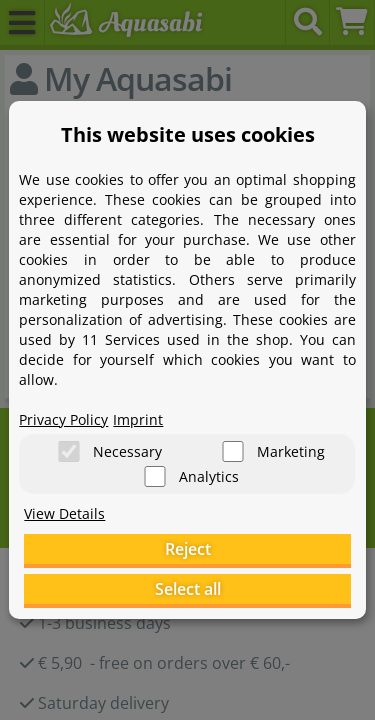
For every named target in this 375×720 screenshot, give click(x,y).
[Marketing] (233, 451)
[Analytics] (155, 476)
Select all (188, 589)
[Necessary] (69, 451)
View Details (64, 513)
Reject (188, 549)
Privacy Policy (63, 419)
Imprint (138, 419)
